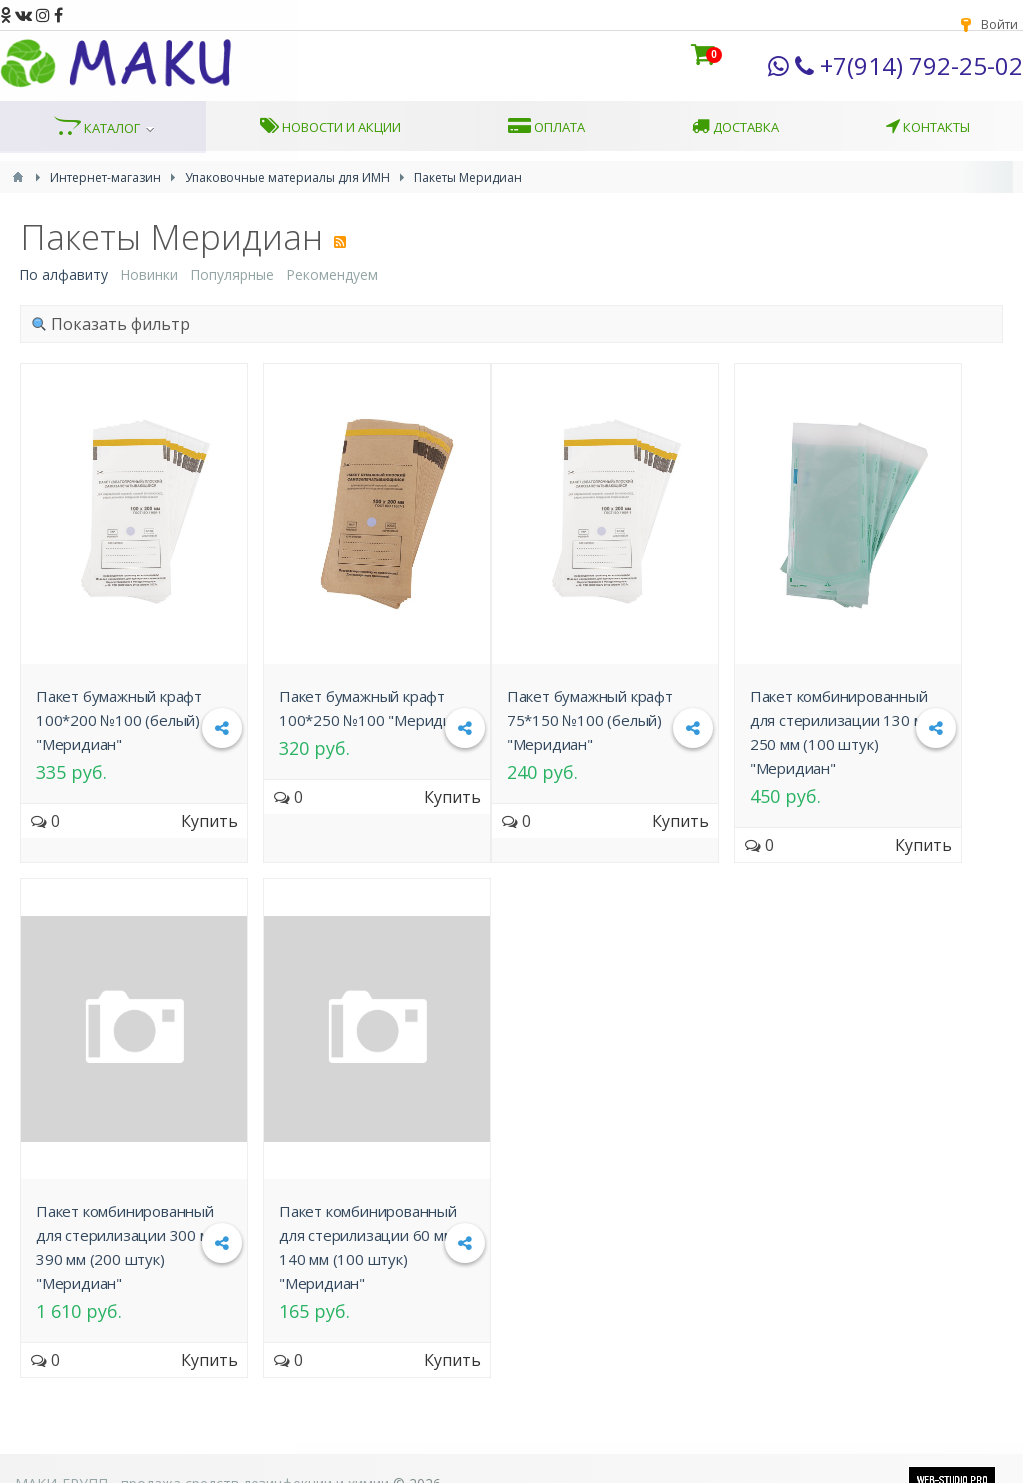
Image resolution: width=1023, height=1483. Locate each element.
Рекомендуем (332, 274)
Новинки (149, 274)
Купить (209, 821)
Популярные (232, 274)
